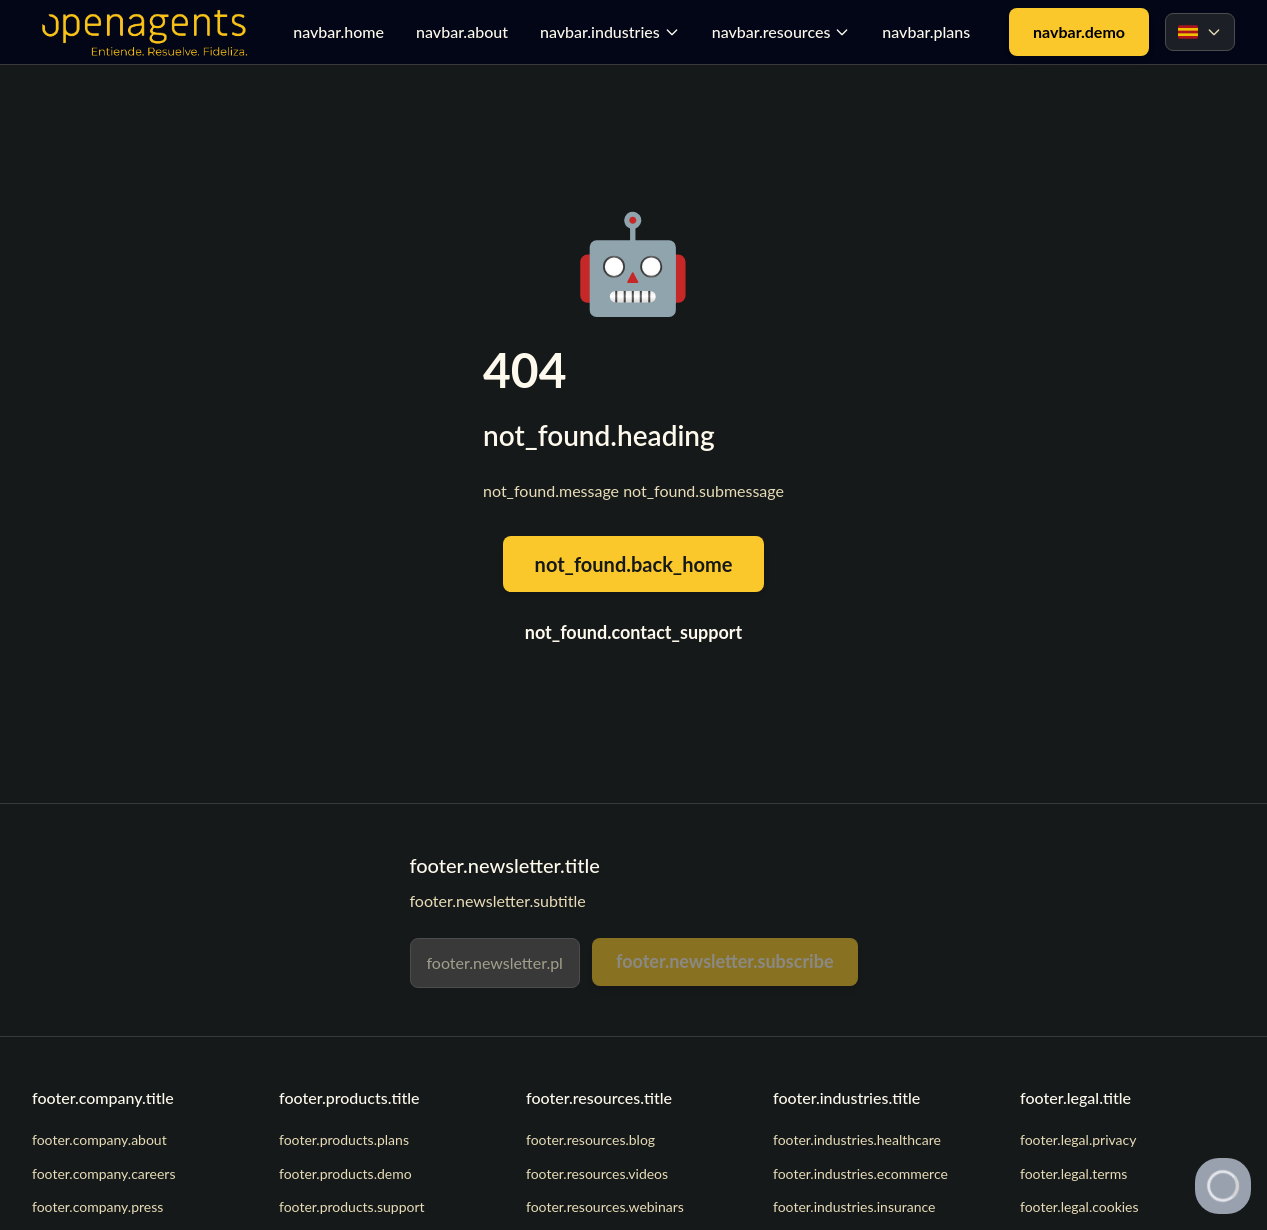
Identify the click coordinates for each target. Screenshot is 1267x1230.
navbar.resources (781, 31)
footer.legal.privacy (1078, 1139)
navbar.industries (610, 31)
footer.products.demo (345, 1173)
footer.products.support (352, 1206)
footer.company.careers (104, 1173)
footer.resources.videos (597, 1173)
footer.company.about (99, 1139)
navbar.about (462, 31)
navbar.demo (1079, 31)
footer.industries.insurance (854, 1206)
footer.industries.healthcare (857, 1139)
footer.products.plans (344, 1139)
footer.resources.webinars (605, 1206)
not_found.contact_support (634, 632)
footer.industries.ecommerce (860, 1173)
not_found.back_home (634, 564)
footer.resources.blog (590, 1139)
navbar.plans (926, 31)
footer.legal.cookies (1079, 1206)
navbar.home (338, 31)
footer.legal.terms (1073, 1173)
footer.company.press (97, 1206)
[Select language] (1200, 32)
